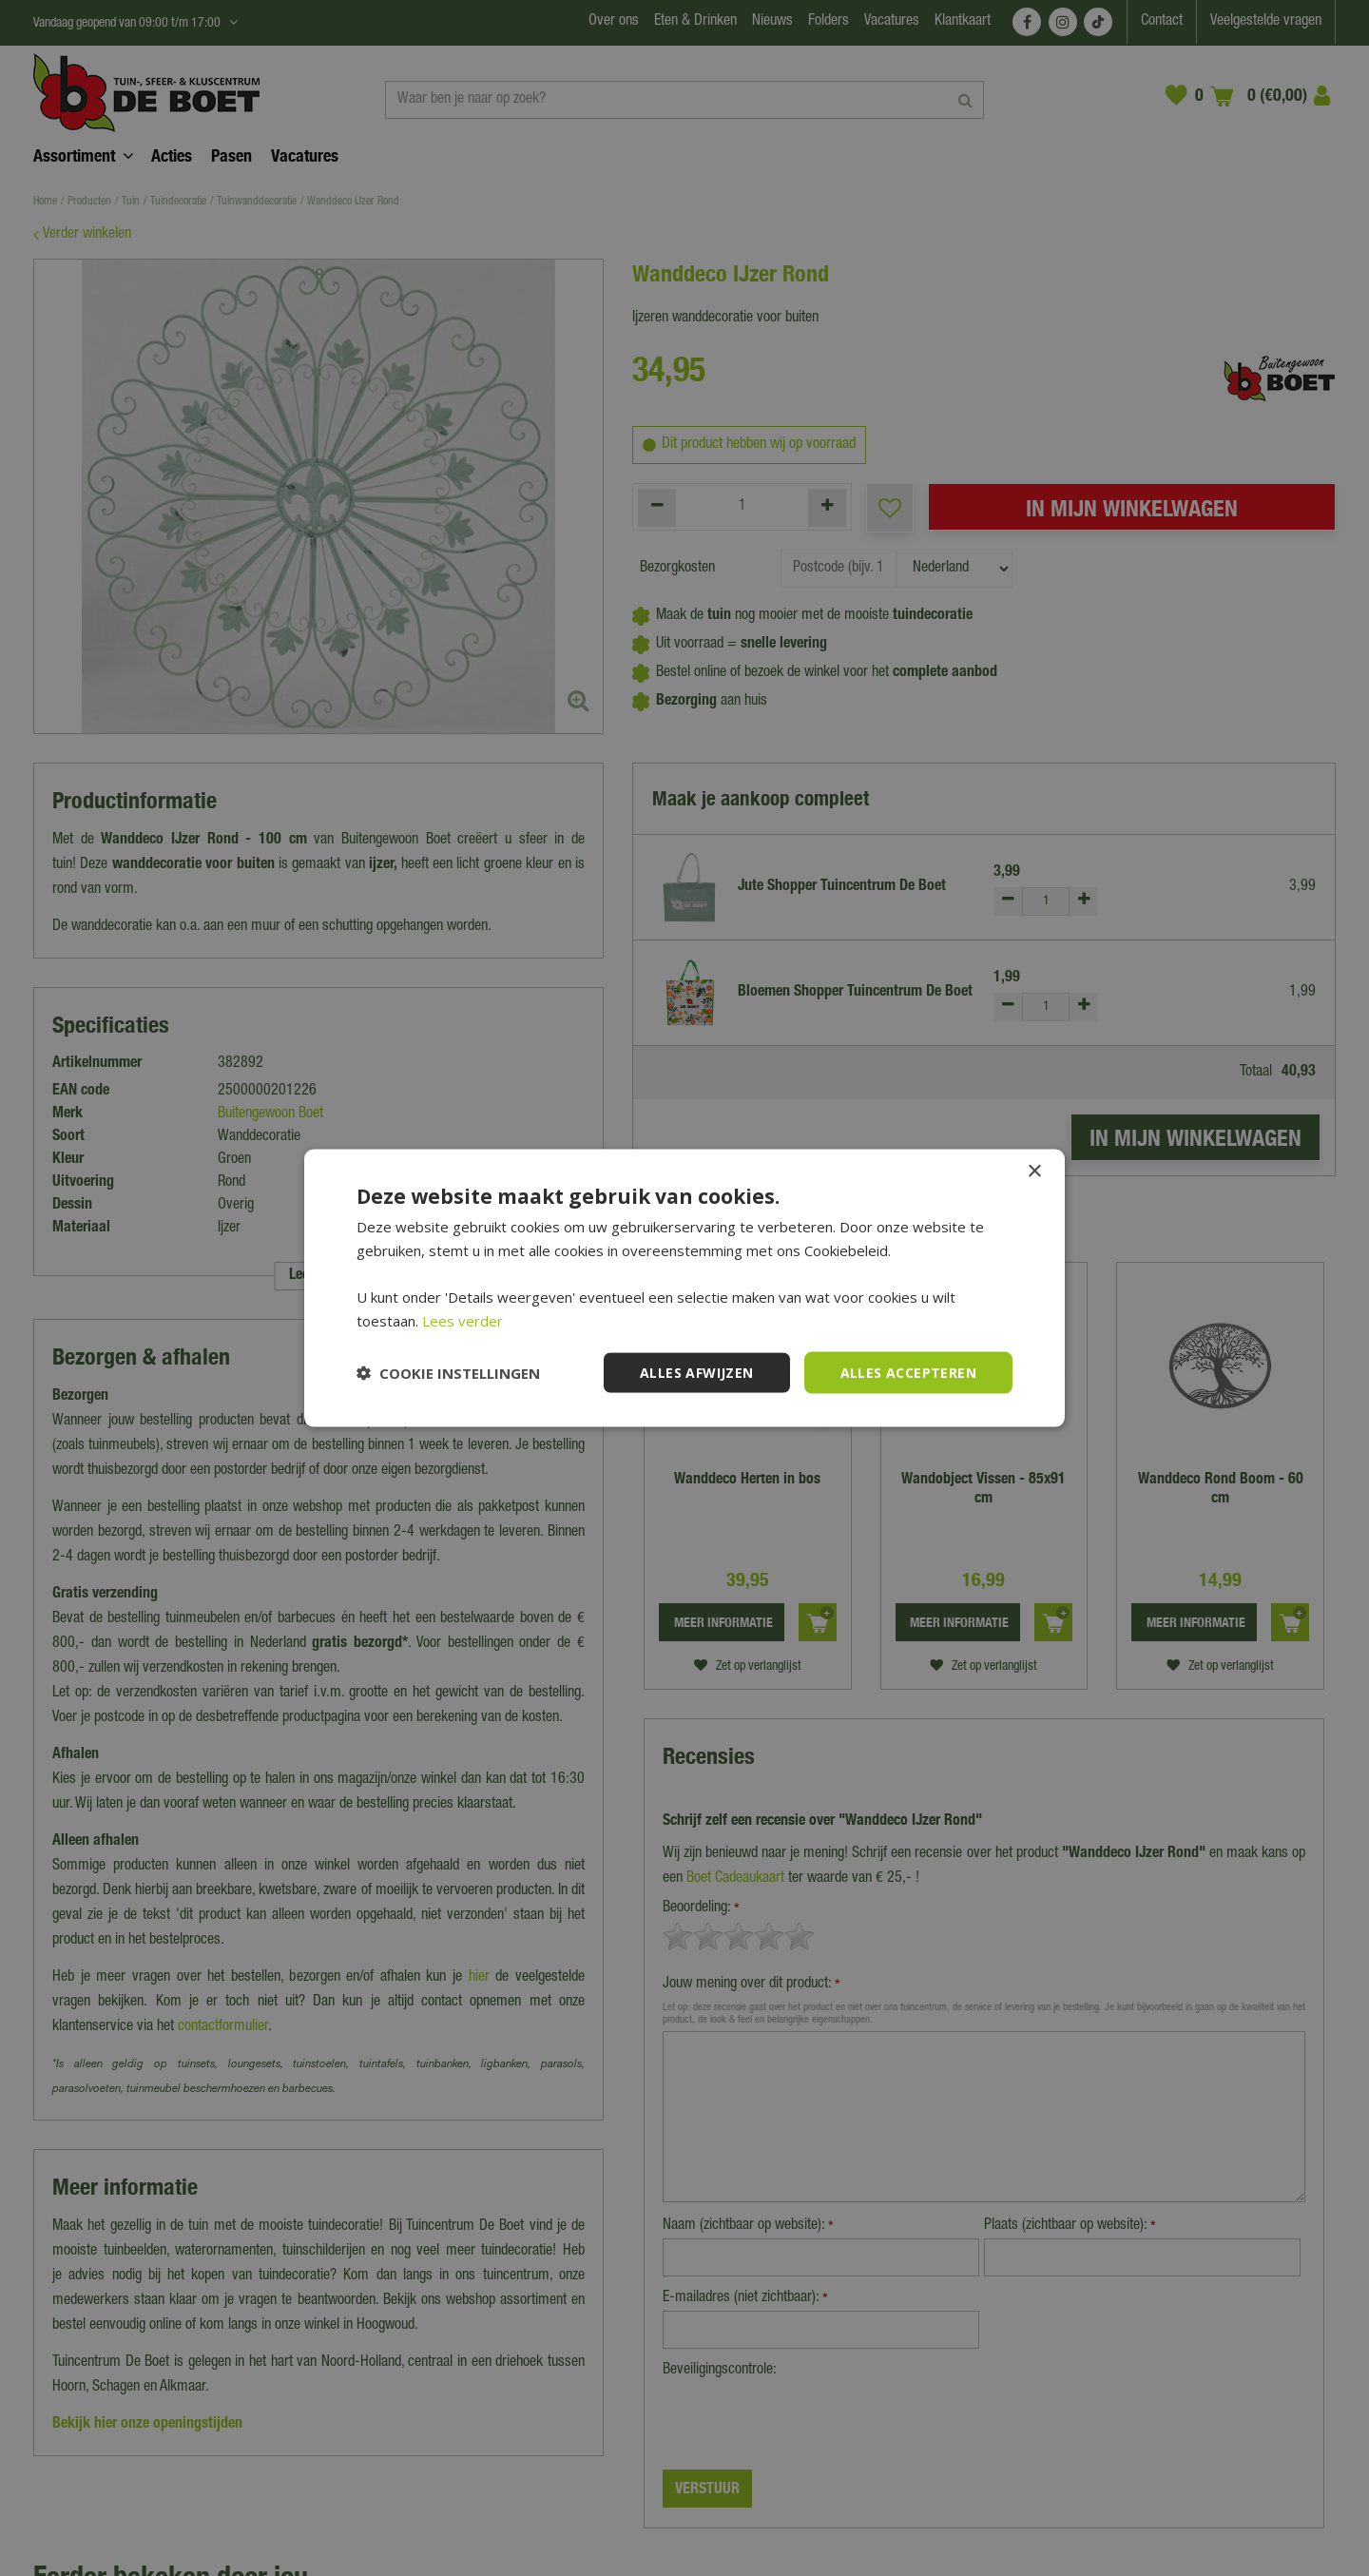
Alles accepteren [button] (908, 1372)
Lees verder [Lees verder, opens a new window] (462, 1319)
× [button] (1034, 1171)
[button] (448, 1373)
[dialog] (684, 1288)
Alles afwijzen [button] (697, 1372)
